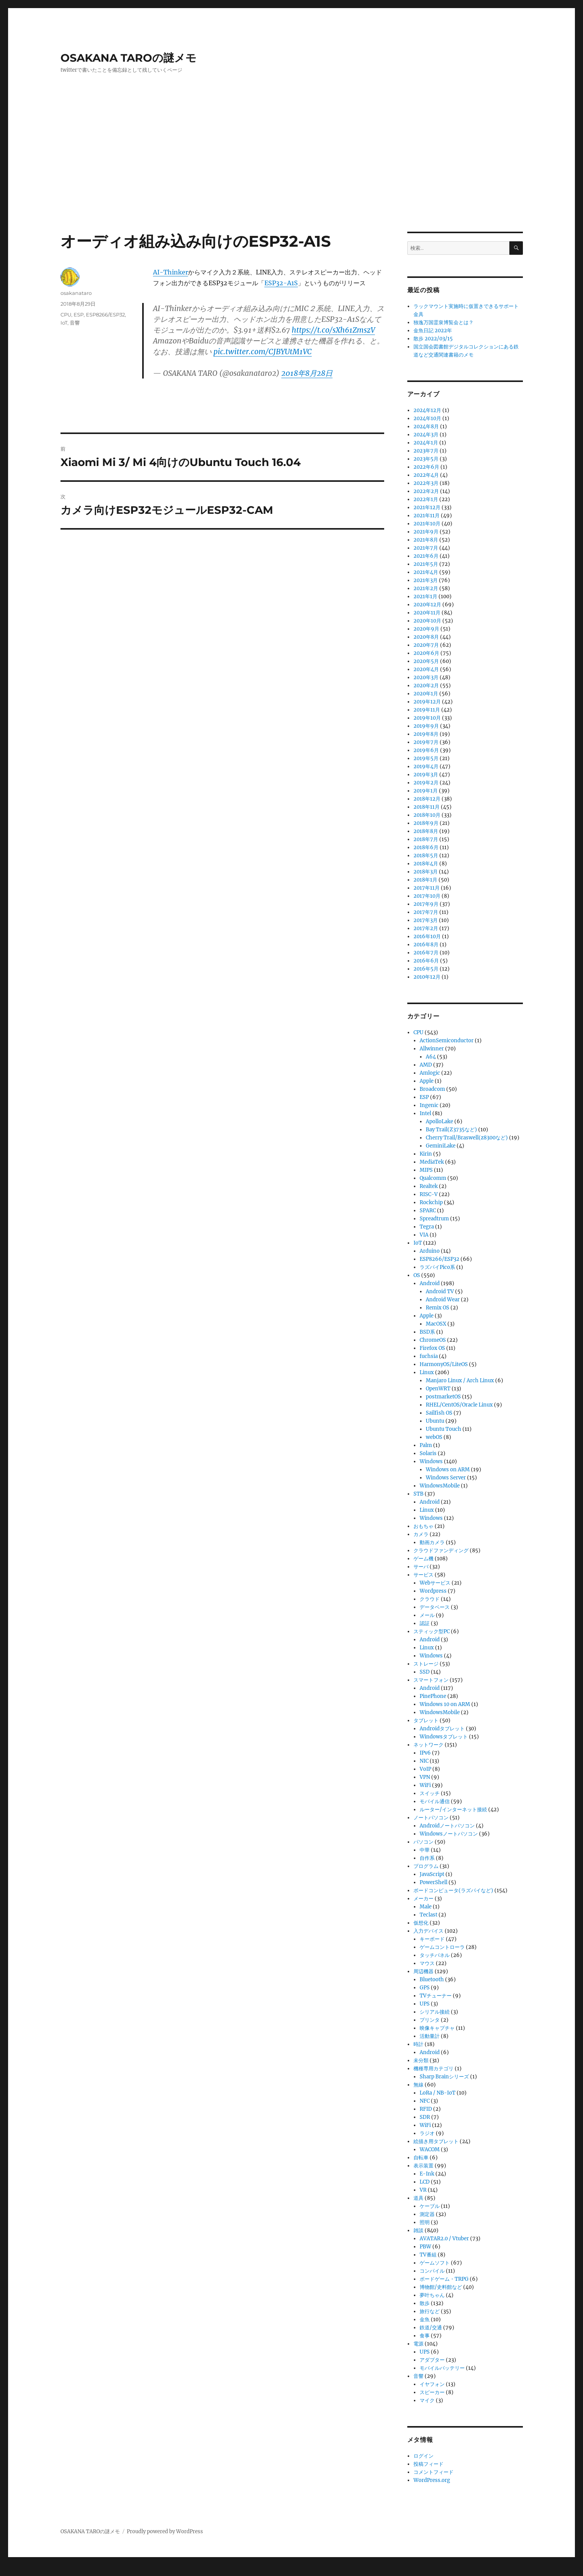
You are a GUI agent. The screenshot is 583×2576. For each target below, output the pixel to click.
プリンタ (430, 2020)
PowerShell (433, 1882)
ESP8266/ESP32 (105, 314)
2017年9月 (426, 904)
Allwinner (432, 1048)
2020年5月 (426, 661)
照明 (425, 2222)
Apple (426, 1081)
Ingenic (429, 1105)
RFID (426, 2109)
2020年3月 (426, 677)
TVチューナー (436, 1995)
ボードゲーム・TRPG (444, 2279)
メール (427, 1615)
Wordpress (433, 1591)
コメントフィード (433, 2472)
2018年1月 (425, 880)
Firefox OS (432, 1348)
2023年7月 (426, 451)
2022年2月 (426, 491)
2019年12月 (427, 701)
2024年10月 (427, 418)
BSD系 (427, 1332)
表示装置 (423, 2165)
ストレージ (426, 1664)
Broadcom (432, 1089)
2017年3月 (425, 920)
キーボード (432, 1939)
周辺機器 (423, 1971)
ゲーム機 (423, 1558)
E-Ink (427, 2174)
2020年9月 (426, 629)
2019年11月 (426, 710)
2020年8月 (426, 637)
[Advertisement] (291, 175)
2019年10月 (427, 718)
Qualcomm (433, 1178)
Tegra (427, 1226)
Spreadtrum (434, 1218)
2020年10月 (427, 620)
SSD (425, 1672)
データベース (435, 1607)
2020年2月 (426, 685)
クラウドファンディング (441, 1550)
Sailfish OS (439, 1413)
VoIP (425, 1769)
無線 (418, 2084)
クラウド (430, 1599)
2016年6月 (426, 960)
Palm (426, 1445)
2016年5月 (426, 969)
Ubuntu (435, 1421)
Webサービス (435, 1583)
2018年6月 (426, 847)
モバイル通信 (435, 1801)
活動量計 (430, 2036)
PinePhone (433, 1696)
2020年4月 (426, 669)
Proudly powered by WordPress (165, 2531)
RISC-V (429, 1194)
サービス (423, 1575)
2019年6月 (426, 750)
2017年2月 (425, 928)
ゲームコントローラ (442, 1947)
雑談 (418, 2230)
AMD (426, 1065)
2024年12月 (427, 410)
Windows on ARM (448, 1469)
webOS (434, 1437)
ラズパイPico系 (437, 1267)
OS (416, 1275)
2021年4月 (425, 572)
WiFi (425, 1785)
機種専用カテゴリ (433, 2068)
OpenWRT (438, 1388)
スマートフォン (431, 1680)
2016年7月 (426, 952)
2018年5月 (425, 855)
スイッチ (430, 1793)
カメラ (420, 1534)
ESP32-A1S (281, 283)
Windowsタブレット (444, 1736)
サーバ (420, 1566)
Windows (431, 1461)
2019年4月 (426, 766)
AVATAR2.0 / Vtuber (444, 2238)
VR (423, 2190)
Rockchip (431, 1202)
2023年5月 (426, 459)
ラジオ (427, 2133)
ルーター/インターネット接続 (453, 1809)
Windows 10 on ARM (445, 1704)
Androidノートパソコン (447, 1825)
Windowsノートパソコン (449, 1834)
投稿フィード (428, 2464)
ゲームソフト (435, 2263)
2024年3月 (426, 434)
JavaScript (432, 1874)
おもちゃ (423, 1526)
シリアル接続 (435, 2012)
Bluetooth (432, 1979)
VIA (424, 1235)
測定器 (427, 2214)
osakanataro (76, 293)
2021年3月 (425, 580)
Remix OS (437, 1307)
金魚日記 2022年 (432, 330)
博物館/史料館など (441, 2287)
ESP (79, 314)
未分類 (420, 2060)
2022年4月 (426, 475)
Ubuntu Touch (443, 1429)
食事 (425, 2335)
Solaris (428, 1453)
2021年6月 (426, 556)
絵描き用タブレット (436, 2141)
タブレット (426, 1720)
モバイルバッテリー (442, 2368)
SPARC (428, 1210)
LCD (425, 2182)
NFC (425, 2101)
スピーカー (432, 2392)
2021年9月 (426, 531)
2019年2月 (426, 782)
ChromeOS (433, 1340)
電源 (418, 2343)
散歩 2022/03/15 (433, 338)
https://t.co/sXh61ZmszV (333, 330)
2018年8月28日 (307, 373)
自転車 (420, 2157)
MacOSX (436, 1324)
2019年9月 (426, 726)
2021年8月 (425, 540)
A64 (431, 1056)
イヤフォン (432, 2384)
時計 (418, 2044)
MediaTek (432, 1162)
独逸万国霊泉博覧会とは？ (443, 322)
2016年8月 (426, 944)
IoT (63, 323)
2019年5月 (426, 758)
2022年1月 (425, 499)
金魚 (425, 2319)
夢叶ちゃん (432, 2295)
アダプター (432, 2360)
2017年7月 (425, 912)
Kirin (426, 1154)
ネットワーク (428, 1744)
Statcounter (18, 2570)
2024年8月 (426, 426)
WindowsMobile (440, 1485)
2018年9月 (426, 823)
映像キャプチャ (437, 2028)
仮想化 (420, 1923)
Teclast (428, 1914)
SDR (425, 2117)
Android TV (440, 1291)
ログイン (423, 2456)
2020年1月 (425, 693)
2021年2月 (425, 588)
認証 (425, 1623)
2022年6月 (426, 467)
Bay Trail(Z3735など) (451, 1129)
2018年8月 (425, 831)
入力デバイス (428, 1931)
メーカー (423, 1898)
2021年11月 (426, 515)
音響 (75, 323)
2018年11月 (426, 807)
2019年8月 (426, 734)
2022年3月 (426, 483)
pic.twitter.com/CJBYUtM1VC (262, 351)
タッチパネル (435, 1955)
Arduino (430, 1251)
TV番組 (428, 2254)
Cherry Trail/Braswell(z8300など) (467, 1137)
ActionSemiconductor (447, 1040)
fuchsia (429, 1356)
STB (418, 1494)
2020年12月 (427, 604)
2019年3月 (425, 774)
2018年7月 (425, 839)
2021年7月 (425, 548)
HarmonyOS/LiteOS (444, 1364)
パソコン (423, 1842)
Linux (427, 1372)
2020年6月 (426, 653)
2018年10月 (426, 815)
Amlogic (430, 1073)
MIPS (426, 1170)
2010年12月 (426, 977)
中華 (425, 1850)
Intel (425, 1113)
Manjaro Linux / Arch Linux (460, 1380)
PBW (425, 2246)
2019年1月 (425, 790)
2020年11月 (426, 612)
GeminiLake (440, 1145)
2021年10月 (426, 523)
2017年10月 (426, 896)
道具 (418, 2198)
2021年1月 (425, 596)
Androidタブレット (442, 1728)
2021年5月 (425, 564)
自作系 (427, 1858)
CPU (65, 314)
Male (426, 1906)
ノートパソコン (431, 1817)
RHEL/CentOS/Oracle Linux (459, 1405)
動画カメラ (432, 1542)
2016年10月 (427, 936)
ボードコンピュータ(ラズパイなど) (453, 1890)
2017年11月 (426, 888)
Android (430, 1283)
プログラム (426, 1866)
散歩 (425, 2303)
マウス (427, 1963)
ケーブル (430, 2206)
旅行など (430, 2311)
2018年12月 (426, 799)
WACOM (430, 2149)
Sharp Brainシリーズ (444, 2076)
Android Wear (443, 1299)
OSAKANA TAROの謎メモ (128, 57)
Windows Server (446, 1477)
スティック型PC (431, 1631)
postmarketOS (443, 1396)
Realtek (429, 1186)
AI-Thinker (170, 272)
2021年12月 (426, 507)
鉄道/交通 (431, 2327)
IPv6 (425, 1753)
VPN (425, 1777)
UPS (425, 2004)
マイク (427, 2400)
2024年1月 (425, 442)
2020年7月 (426, 645)
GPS (425, 1987)
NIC (424, 1761)
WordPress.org (431, 2480)
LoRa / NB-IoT (437, 2093)
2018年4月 (425, 863)
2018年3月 (425, 871)
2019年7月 (426, 742)
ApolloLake (439, 1121)
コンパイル (432, 2271)
